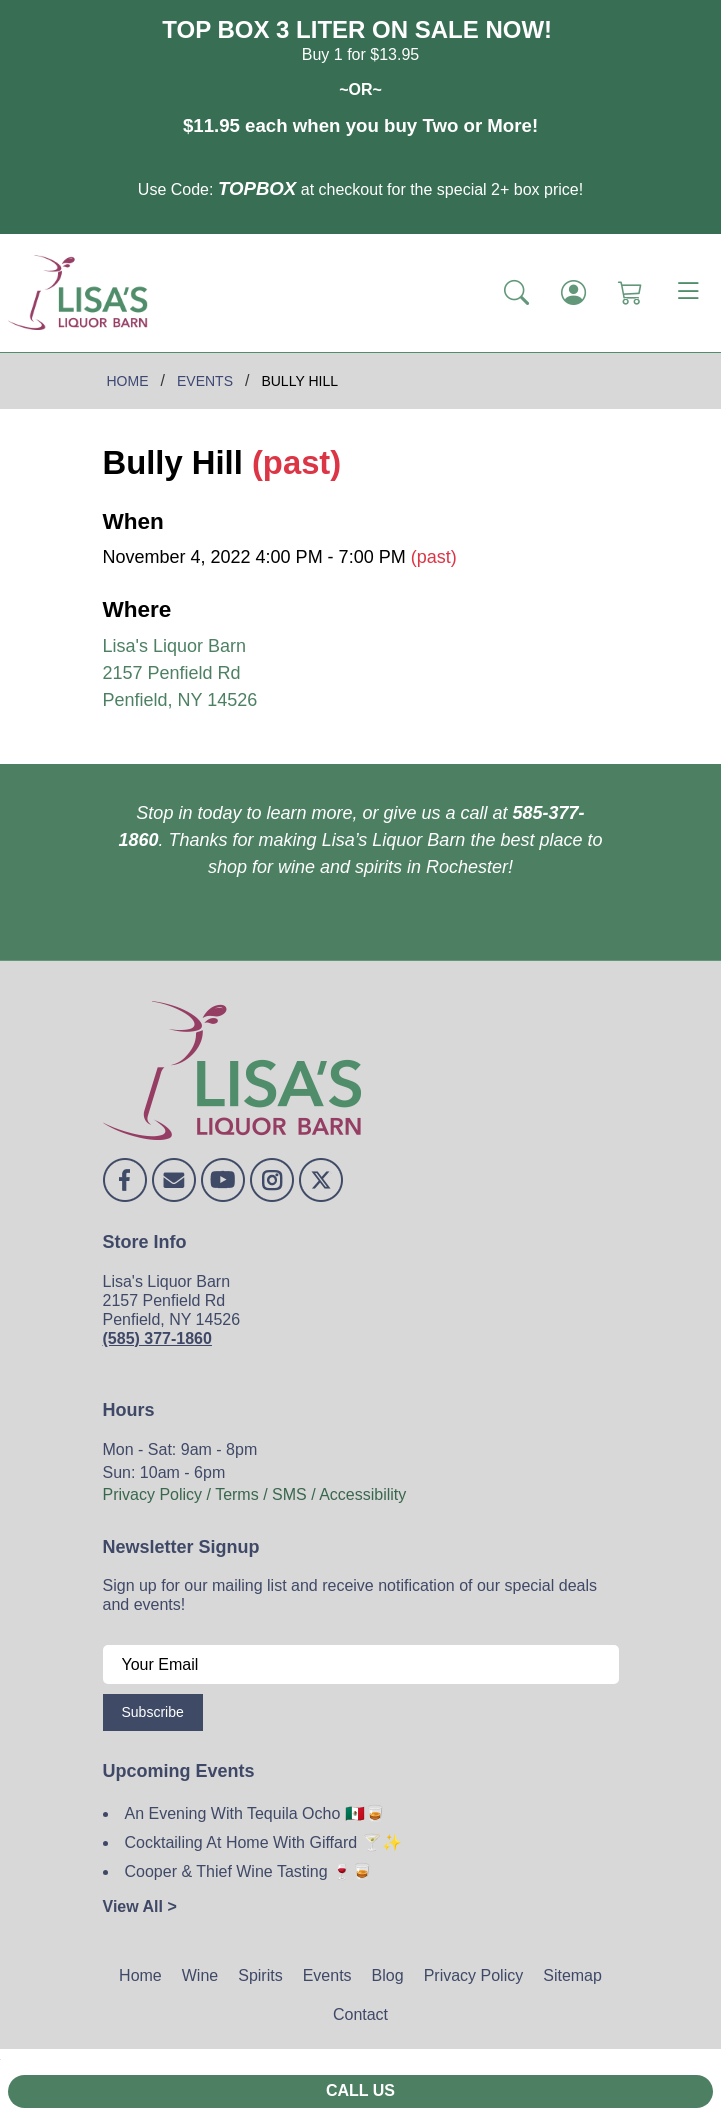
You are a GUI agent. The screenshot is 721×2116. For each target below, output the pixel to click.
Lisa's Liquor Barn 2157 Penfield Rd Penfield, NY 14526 (180, 673)
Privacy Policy (474, 1975)
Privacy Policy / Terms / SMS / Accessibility (255, 1494)
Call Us (360, 2090)
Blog (388, 1975)
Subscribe (153, 1712)
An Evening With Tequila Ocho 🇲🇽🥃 (255, 1813)
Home (140, 1975)
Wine (200, 1975)
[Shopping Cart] (630, 293)
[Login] (573, 293)
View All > (140, 1906)
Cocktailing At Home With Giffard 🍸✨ (263, 1842)
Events (327, 1975)
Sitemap (572, 1975)
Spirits (260, 1975)
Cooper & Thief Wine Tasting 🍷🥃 (249, 1871)
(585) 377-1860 (157, 1338)
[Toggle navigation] (688, 293)
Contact (360, 2014)
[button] (516, 293)
